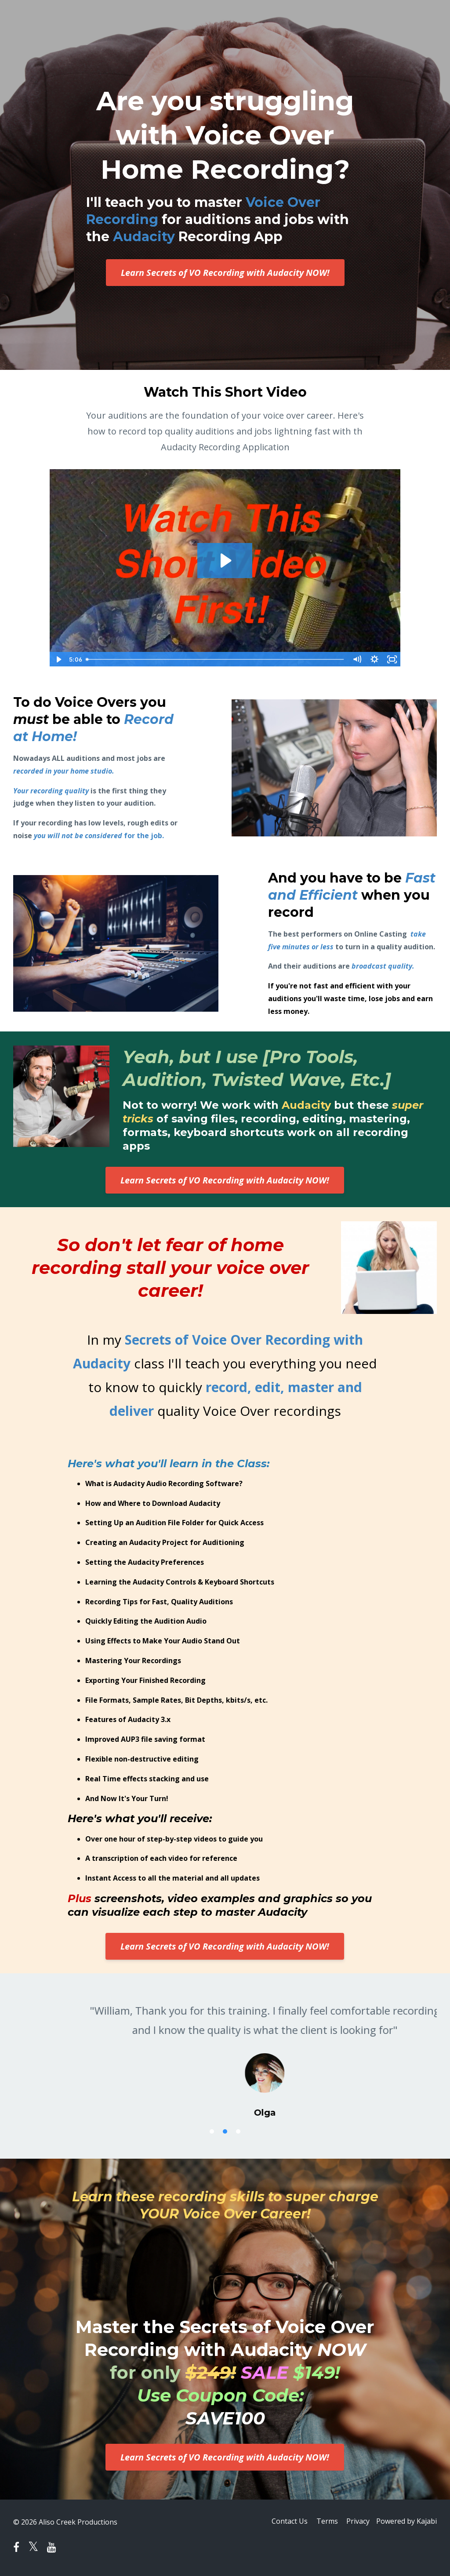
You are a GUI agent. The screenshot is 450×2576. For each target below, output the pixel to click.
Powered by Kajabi (406, 2522)
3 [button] (238, 2131)
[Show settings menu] (374, 659)
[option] (225, 2052)
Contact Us (283, 2522)
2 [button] (225, 2131)
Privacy (355, 2522)
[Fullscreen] (392, 659)
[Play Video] (58, 659)
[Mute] (357, 659)
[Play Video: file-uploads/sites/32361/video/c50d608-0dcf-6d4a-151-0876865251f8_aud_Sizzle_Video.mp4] (224, 560)
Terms (323, 2522)
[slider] (215, 659)
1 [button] (212, 2131)
